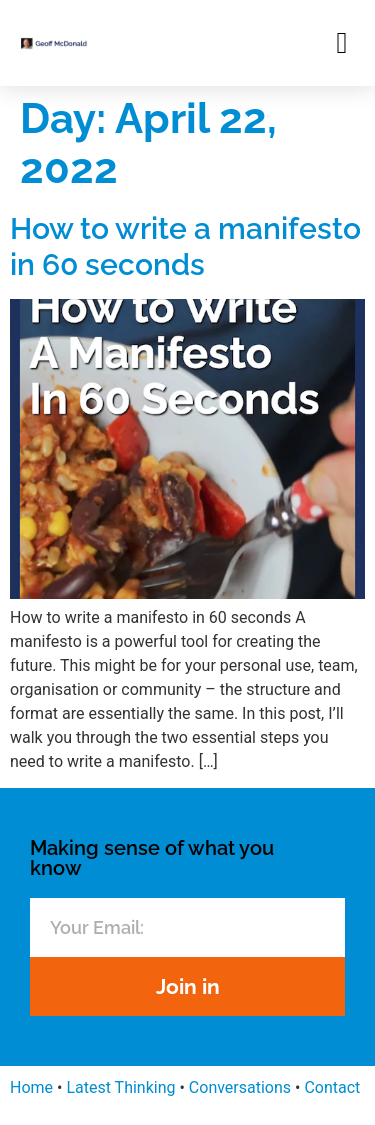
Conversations (240, 1087)
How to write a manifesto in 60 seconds (185, 246)
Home (31, 1087)
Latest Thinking (120, 1087)
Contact (332, 1087)
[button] (342, 42)
